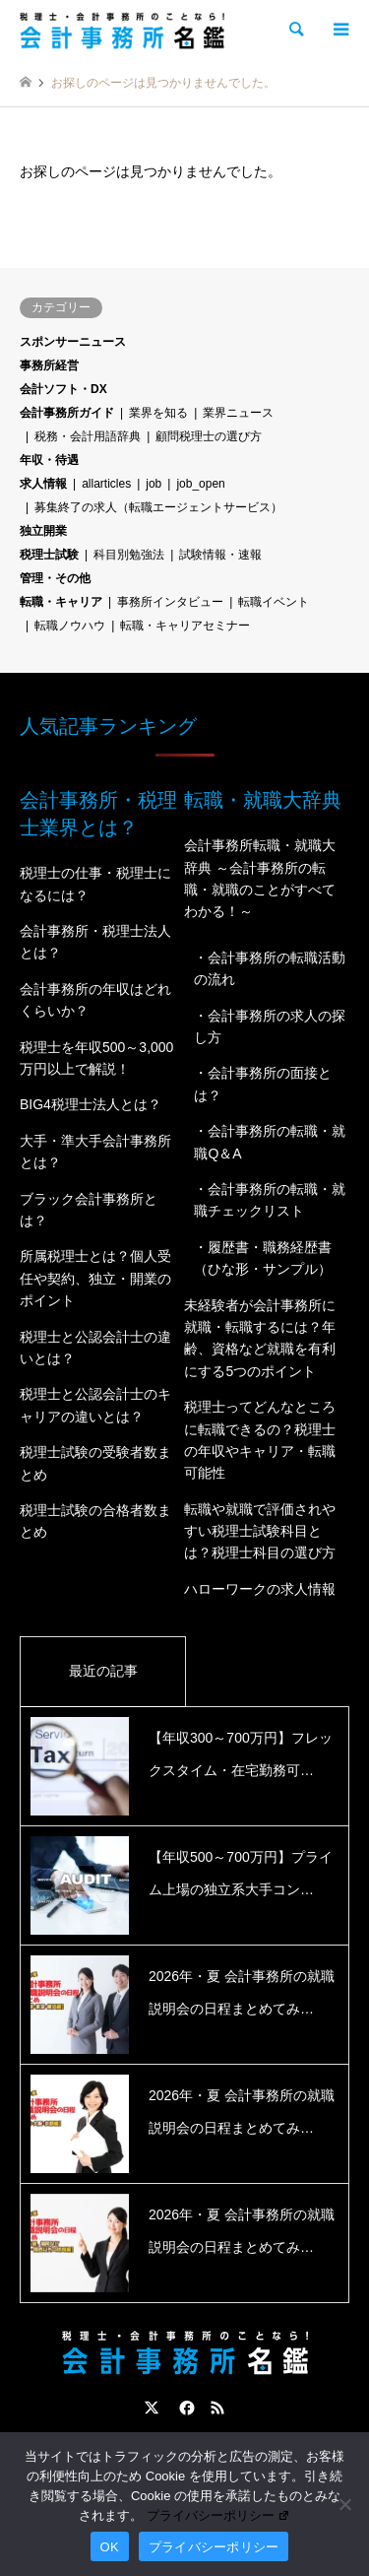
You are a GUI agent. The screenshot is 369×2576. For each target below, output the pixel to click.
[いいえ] (344, 2504)
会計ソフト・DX (63, 389)
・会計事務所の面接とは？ (263, 1083)
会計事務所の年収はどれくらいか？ (95, 1000)
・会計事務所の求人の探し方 (269, 1026)
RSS (217, 2407)
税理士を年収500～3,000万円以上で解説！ (96, 1058)
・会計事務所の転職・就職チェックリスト (269, 1200)
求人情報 (43, 484)
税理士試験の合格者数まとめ (95, 1521)
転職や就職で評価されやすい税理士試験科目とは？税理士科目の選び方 (260, 1531)
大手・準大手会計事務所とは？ (95, 1151)
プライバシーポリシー (218, 2515)
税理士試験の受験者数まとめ (95, 1463)
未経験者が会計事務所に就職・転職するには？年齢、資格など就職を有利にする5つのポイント (260, 1338)
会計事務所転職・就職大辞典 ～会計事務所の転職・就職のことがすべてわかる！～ (260, 878)
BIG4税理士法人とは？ (90, 1104)
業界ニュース (238, 413)
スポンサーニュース (73, 342)
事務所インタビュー (170, 602)
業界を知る (158, 413)
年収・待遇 (49, 460)
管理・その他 (55, 578)
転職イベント (273, 602)
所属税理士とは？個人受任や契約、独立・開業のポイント (95, 1278)
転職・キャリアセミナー (185, 625)
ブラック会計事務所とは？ (88, 1209)
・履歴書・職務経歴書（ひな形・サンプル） (263, 1258)
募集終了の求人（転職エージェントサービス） (158, 507)
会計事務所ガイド (67, 413)
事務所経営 (49, 365)
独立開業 (43, 531)
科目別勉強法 (128, 554)
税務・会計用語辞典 (87, 436)
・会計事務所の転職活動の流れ (269, 968)
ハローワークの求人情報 (260, 1589)
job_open (200, 484)
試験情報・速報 (220, 554)
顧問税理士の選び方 (208, 436)
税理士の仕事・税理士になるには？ (95, 883)
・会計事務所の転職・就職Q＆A (269, 1141)
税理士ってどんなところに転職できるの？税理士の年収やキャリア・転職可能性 (260, 1440)
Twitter (151, 2407)
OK (109, 2547)
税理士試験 (49, 554)
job (153, 484)
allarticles (106, 484)
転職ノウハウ (69, 625)
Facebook (185, 2407)
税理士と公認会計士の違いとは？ (95, 1347)
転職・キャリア (61, 602)
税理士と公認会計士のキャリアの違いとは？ (95, 1404)
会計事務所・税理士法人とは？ (95, 941)
